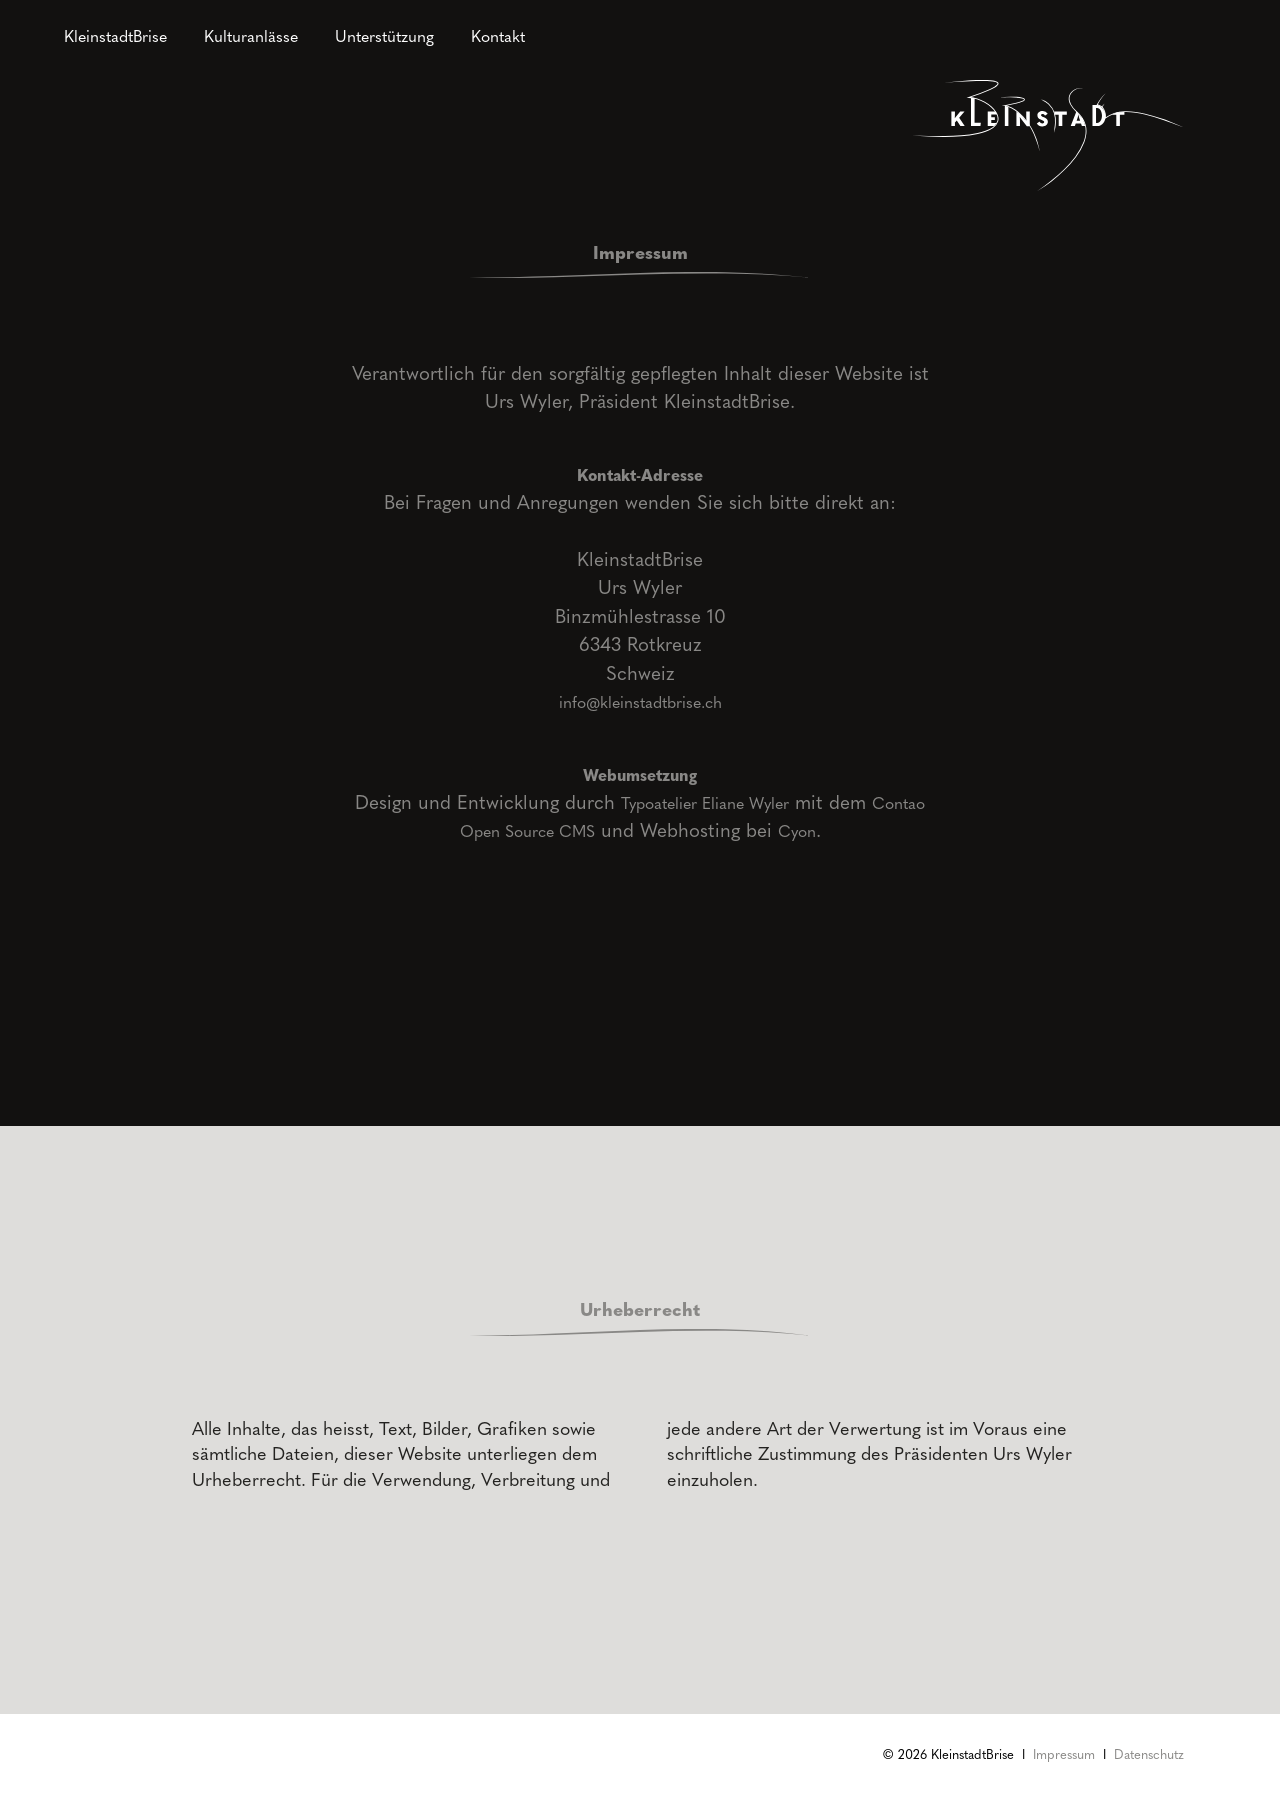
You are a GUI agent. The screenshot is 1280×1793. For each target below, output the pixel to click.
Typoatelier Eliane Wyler (705, 802)
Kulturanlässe (251, 35)
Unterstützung (384, 35)
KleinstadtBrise (115, 35)
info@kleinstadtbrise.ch (640, 701)
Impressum (1064, 1753)
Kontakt (498, 35)
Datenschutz (1149, 1753)
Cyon (797, 830)
